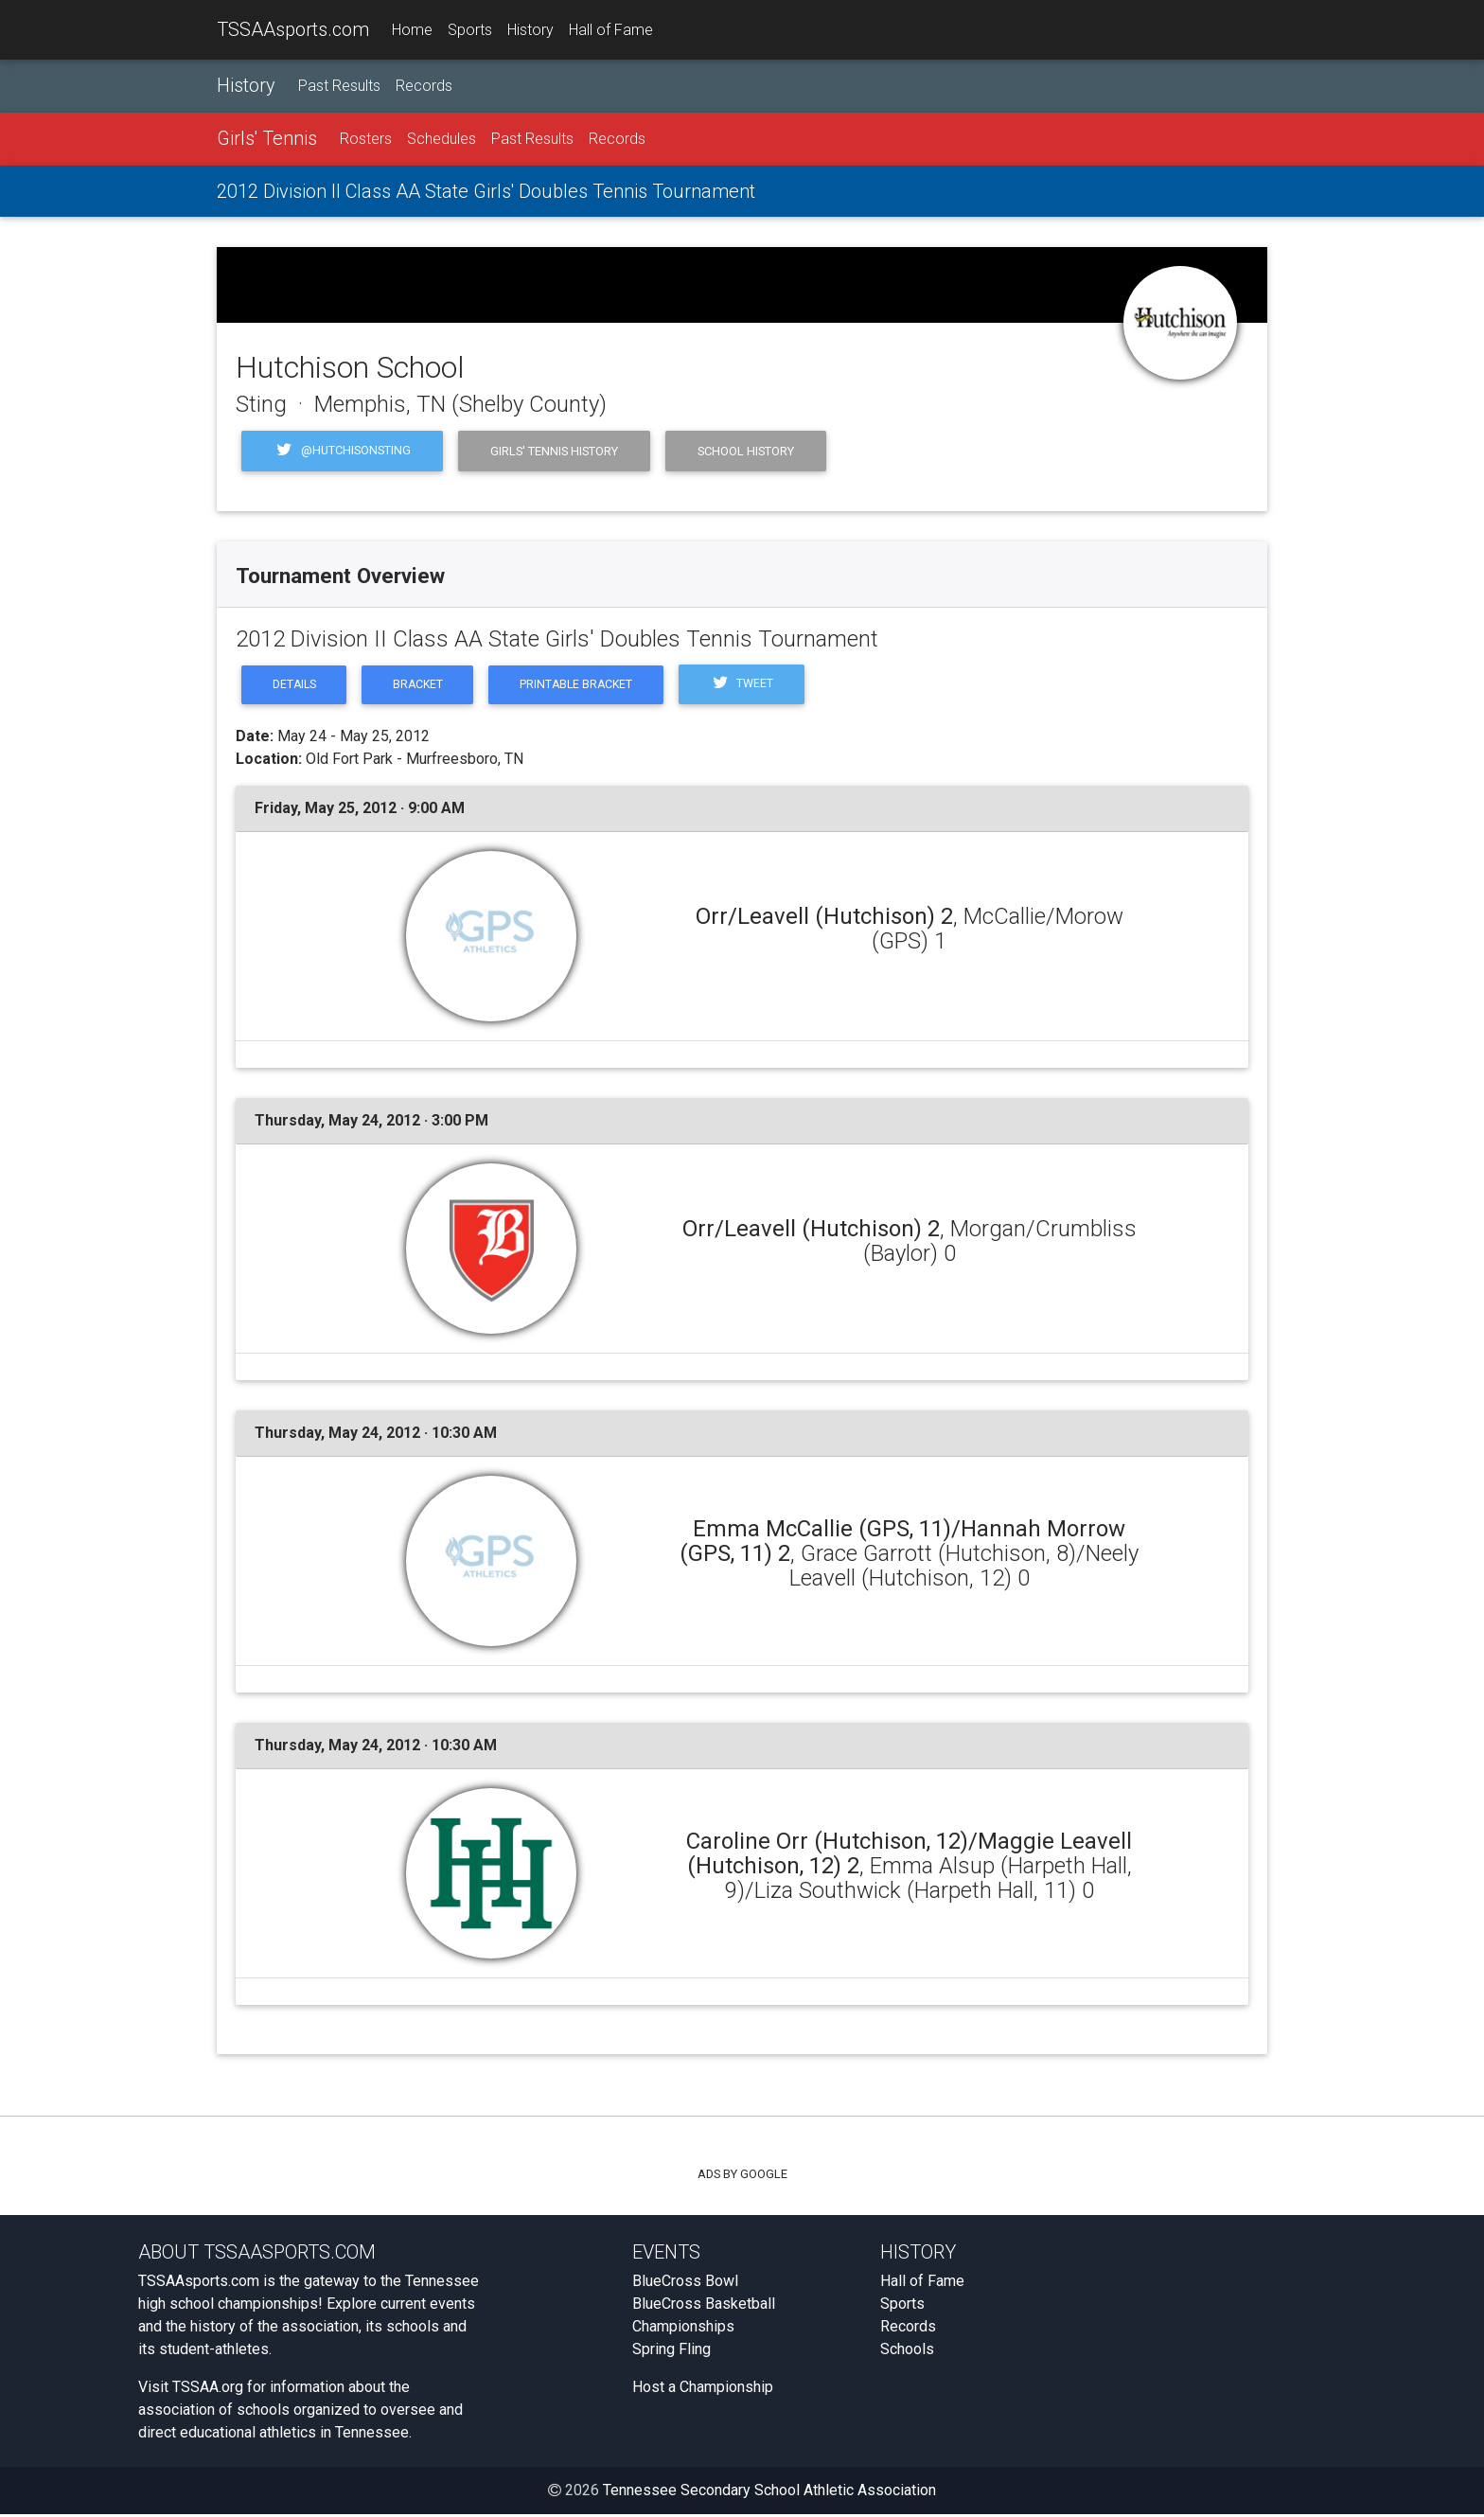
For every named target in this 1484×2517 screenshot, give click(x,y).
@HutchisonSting (342, 451)
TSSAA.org (207, 2390)
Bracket (424, 686)
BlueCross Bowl (685, 2284)
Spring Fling (671, 2352)
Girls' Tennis (267, 139)
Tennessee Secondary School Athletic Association (769, 2493)
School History (746, 451)
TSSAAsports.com (293, 29)
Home (412, 30)
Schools (907, 2352)
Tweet (759, 686)
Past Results (339, 87)
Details (296, 686)
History (530, 30)
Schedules (441, 140)
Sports (470, 30)
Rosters (366, 140)
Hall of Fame (611, 30)
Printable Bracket (588, 686)
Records (424, 87)
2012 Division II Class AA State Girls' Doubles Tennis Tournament (486, 192)
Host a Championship (702, 2390)
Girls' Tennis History (554, 451)
